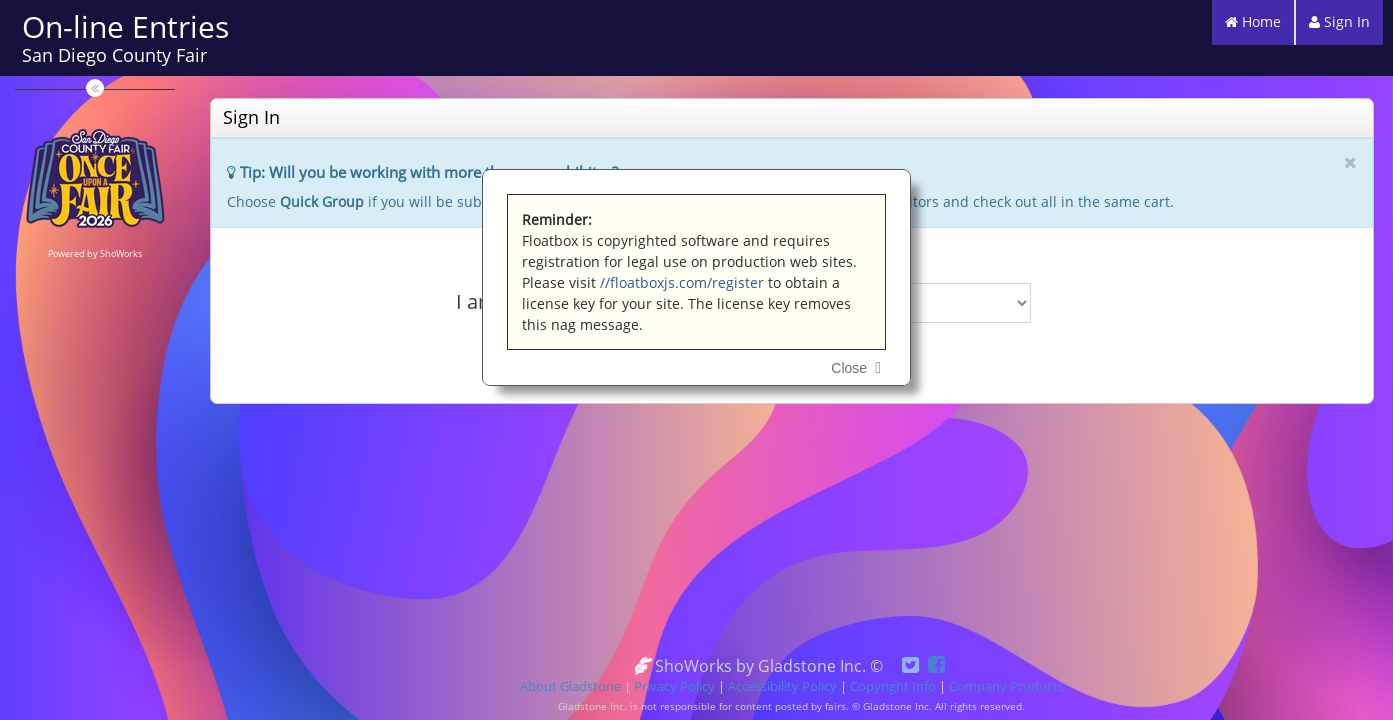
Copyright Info (893, 686)
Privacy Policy (674, 686)
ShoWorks (121, 253)
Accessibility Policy (782, 686)
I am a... (492, 301)
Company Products (1006, 686)
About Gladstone (570, 686)
